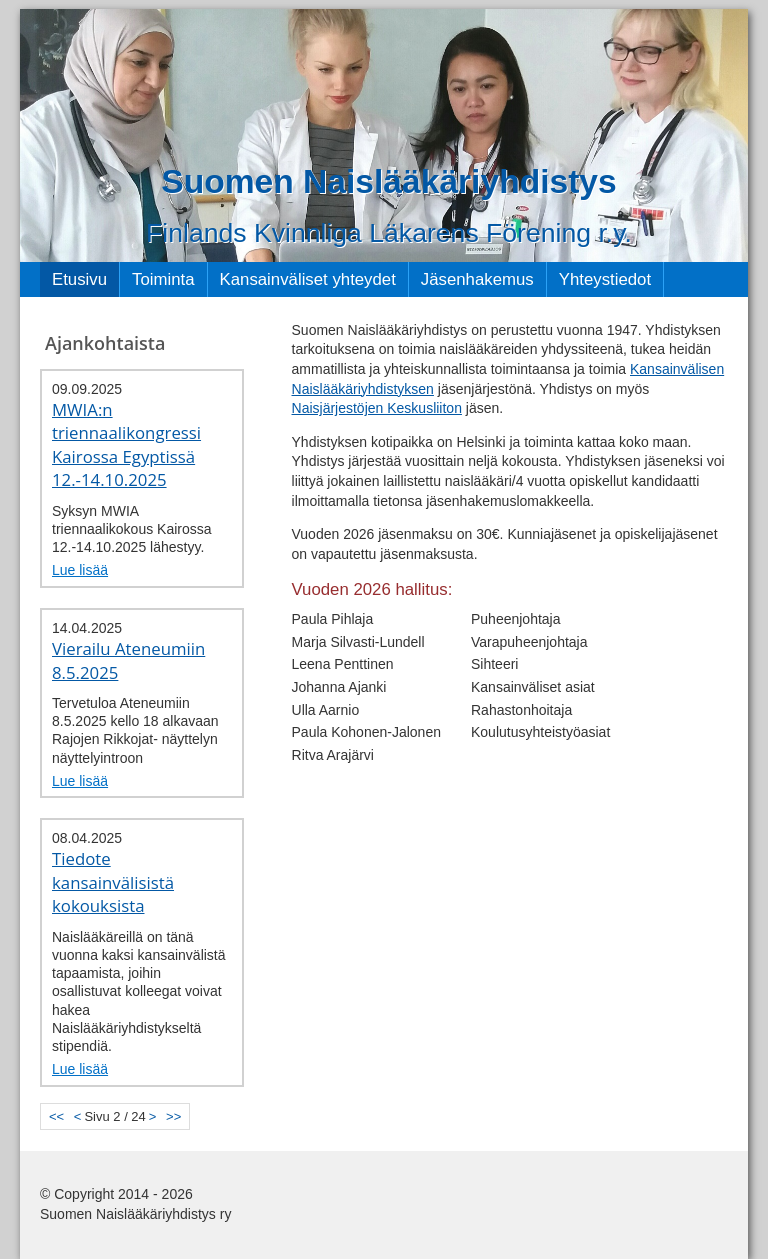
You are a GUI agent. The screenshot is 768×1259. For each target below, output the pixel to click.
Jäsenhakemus (477, 279)
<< (56, 1116)
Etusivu (79, 279)
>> (173, 1116)
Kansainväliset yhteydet (308, 279)
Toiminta (163, 279)
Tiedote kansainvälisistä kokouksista (113, 882)
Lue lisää (80, 570)
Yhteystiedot (605, 279)
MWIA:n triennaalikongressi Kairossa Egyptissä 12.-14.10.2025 (126, 445)
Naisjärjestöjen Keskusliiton (377, 408)
